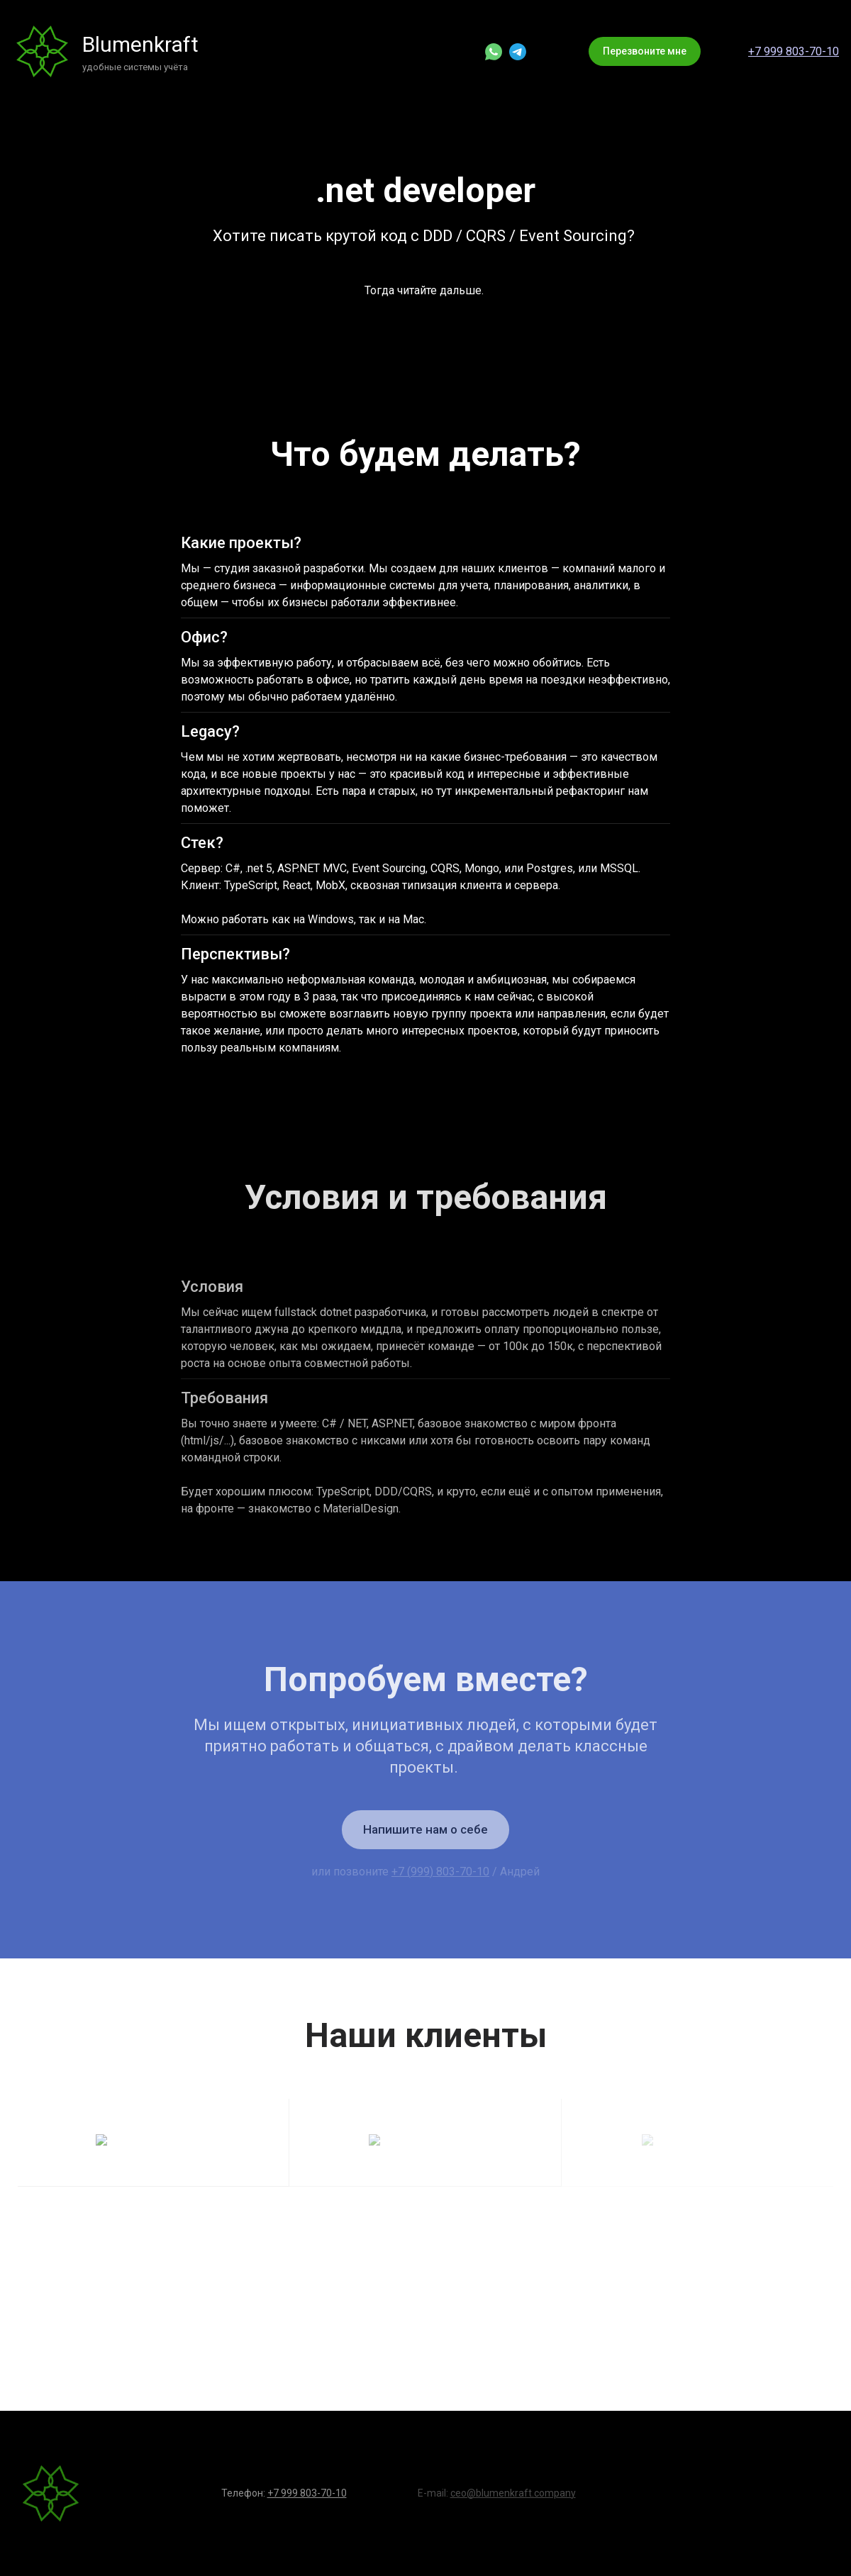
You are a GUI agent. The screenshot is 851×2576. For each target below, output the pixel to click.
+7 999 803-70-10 (793, 51)
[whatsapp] (493, 51)
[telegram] (517, 51)
